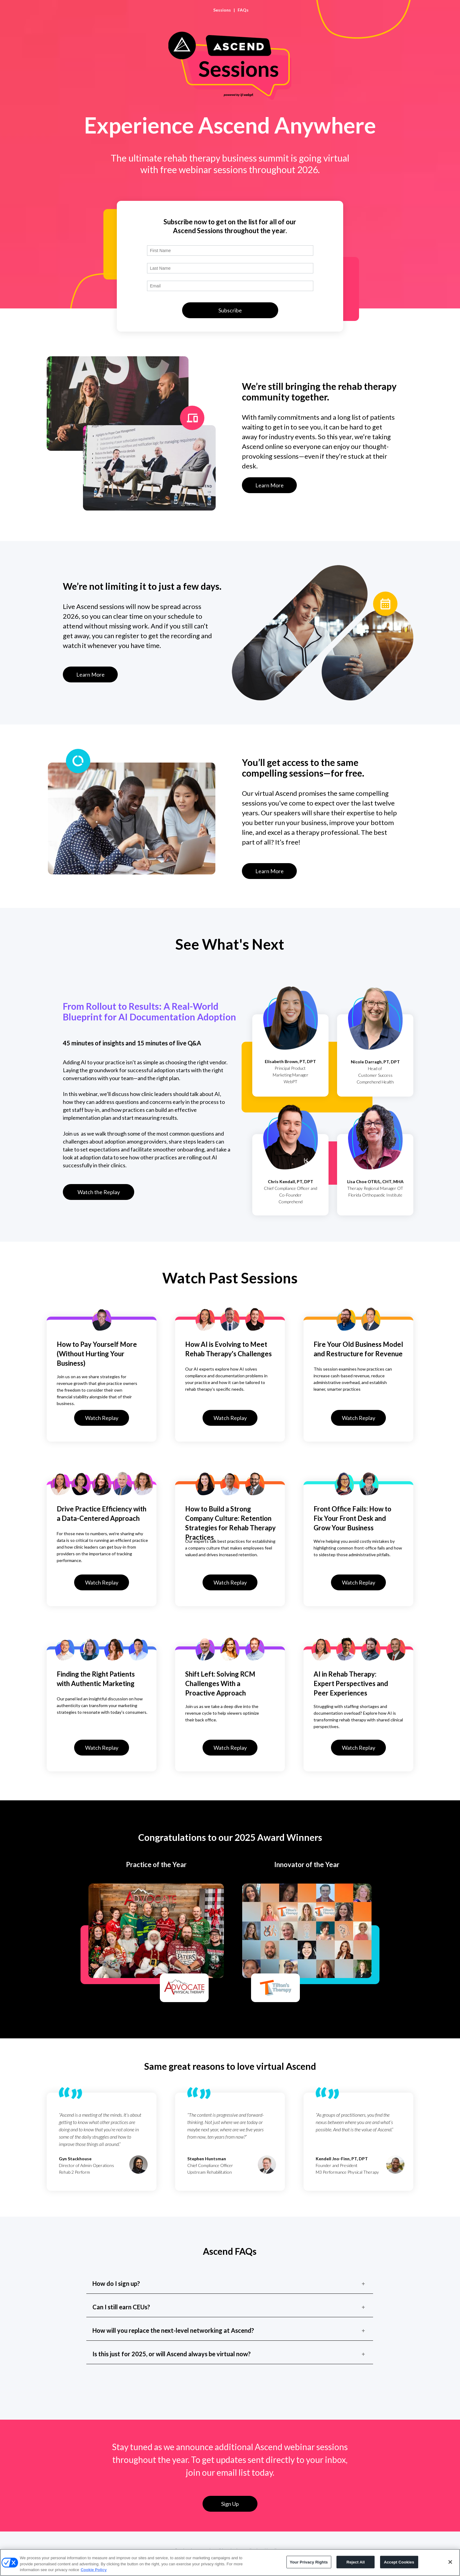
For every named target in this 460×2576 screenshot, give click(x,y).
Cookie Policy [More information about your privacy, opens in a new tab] (93, 2569)
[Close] (450, 2562)
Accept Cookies (399, 2562)
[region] (230, 2562)
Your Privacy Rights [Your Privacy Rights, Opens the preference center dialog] (309, 2562)
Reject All (356, 2562)
